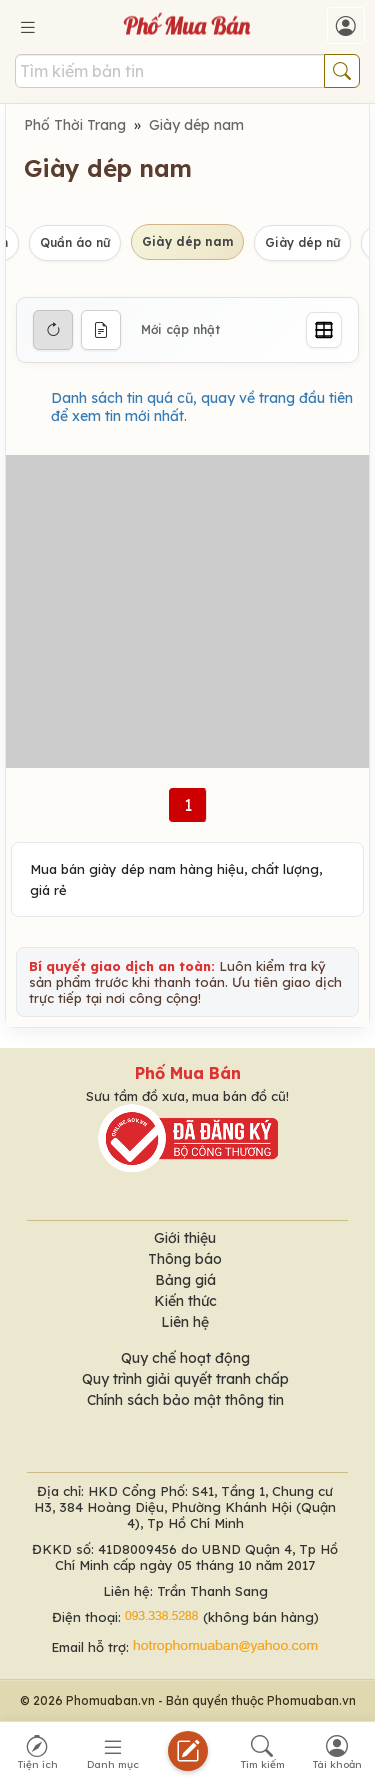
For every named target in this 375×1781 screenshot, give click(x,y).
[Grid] (324, 330)
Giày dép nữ (302, 242)
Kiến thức (185, 1301)
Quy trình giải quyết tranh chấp (185, 1379)
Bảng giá (185, 1280)
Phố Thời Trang (75, 125)
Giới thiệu (185, 1238)
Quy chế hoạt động (185, 1358)
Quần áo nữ (75, 242)
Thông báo (185, 1259)
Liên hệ (185, 1322)
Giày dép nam (196, 125)
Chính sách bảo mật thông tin (185, 1400)
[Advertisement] (187, 611)
